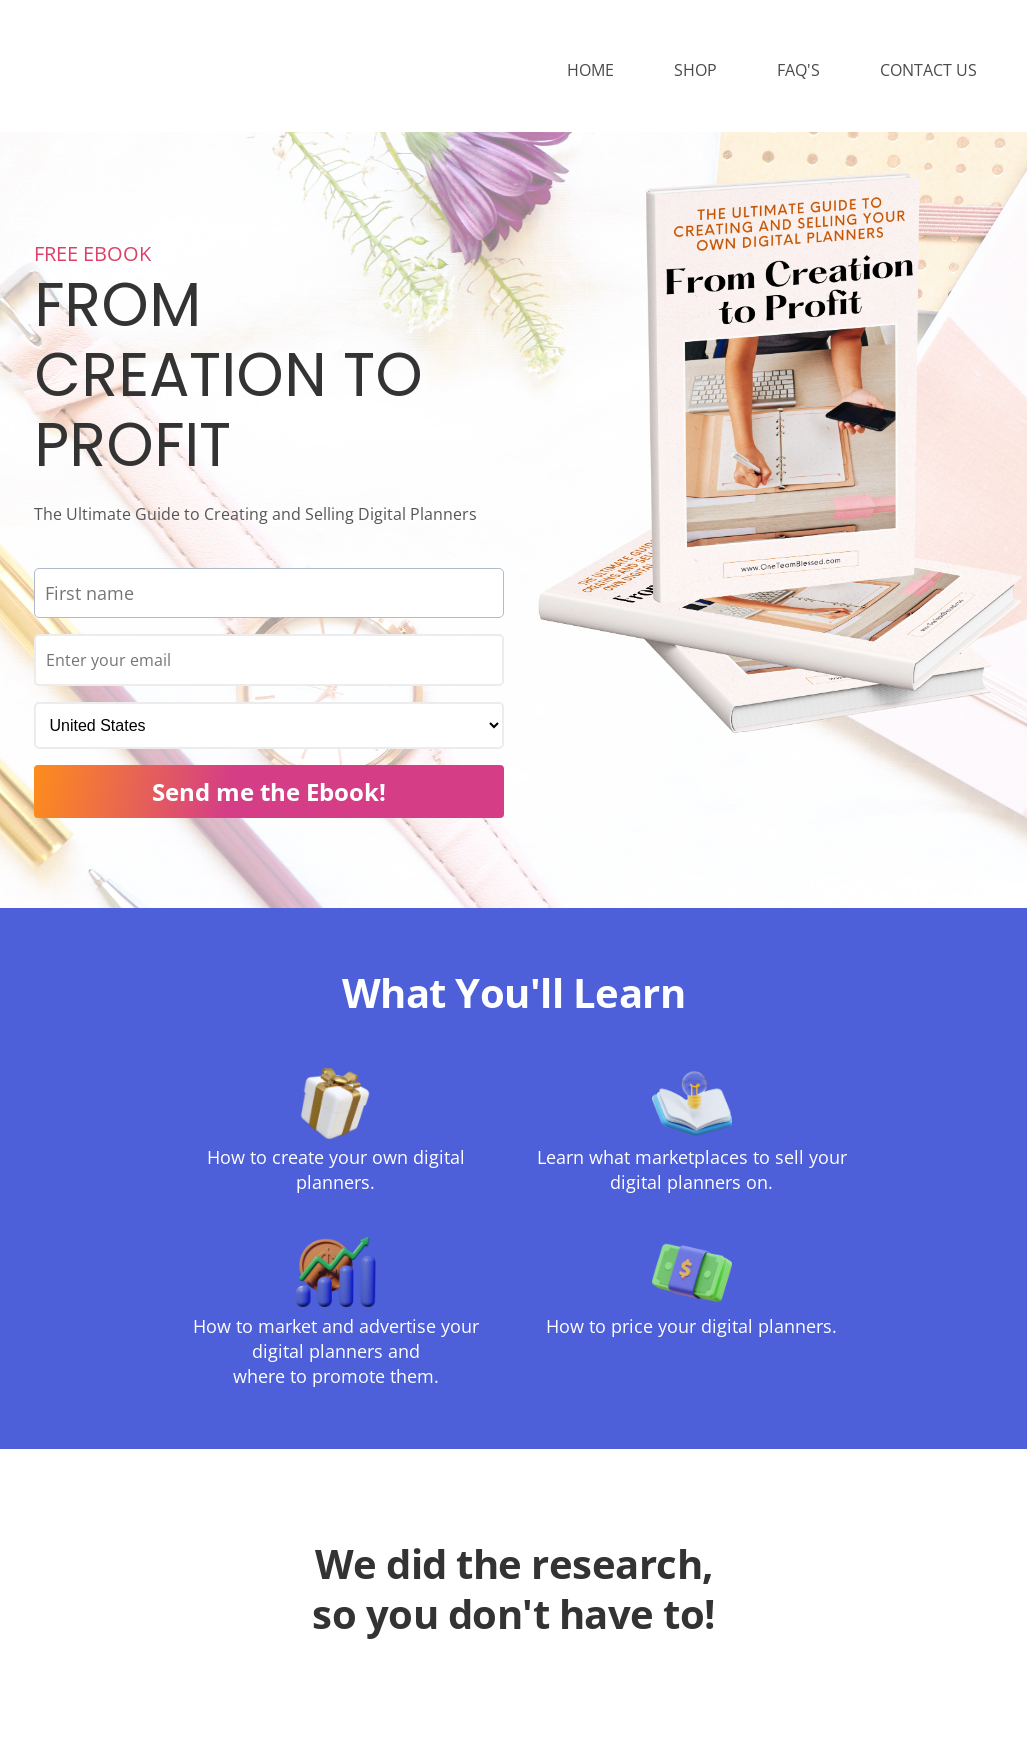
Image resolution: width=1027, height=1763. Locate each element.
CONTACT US (928, 71)
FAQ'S (798, 71)
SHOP (695, 71)
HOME (590, 71)
